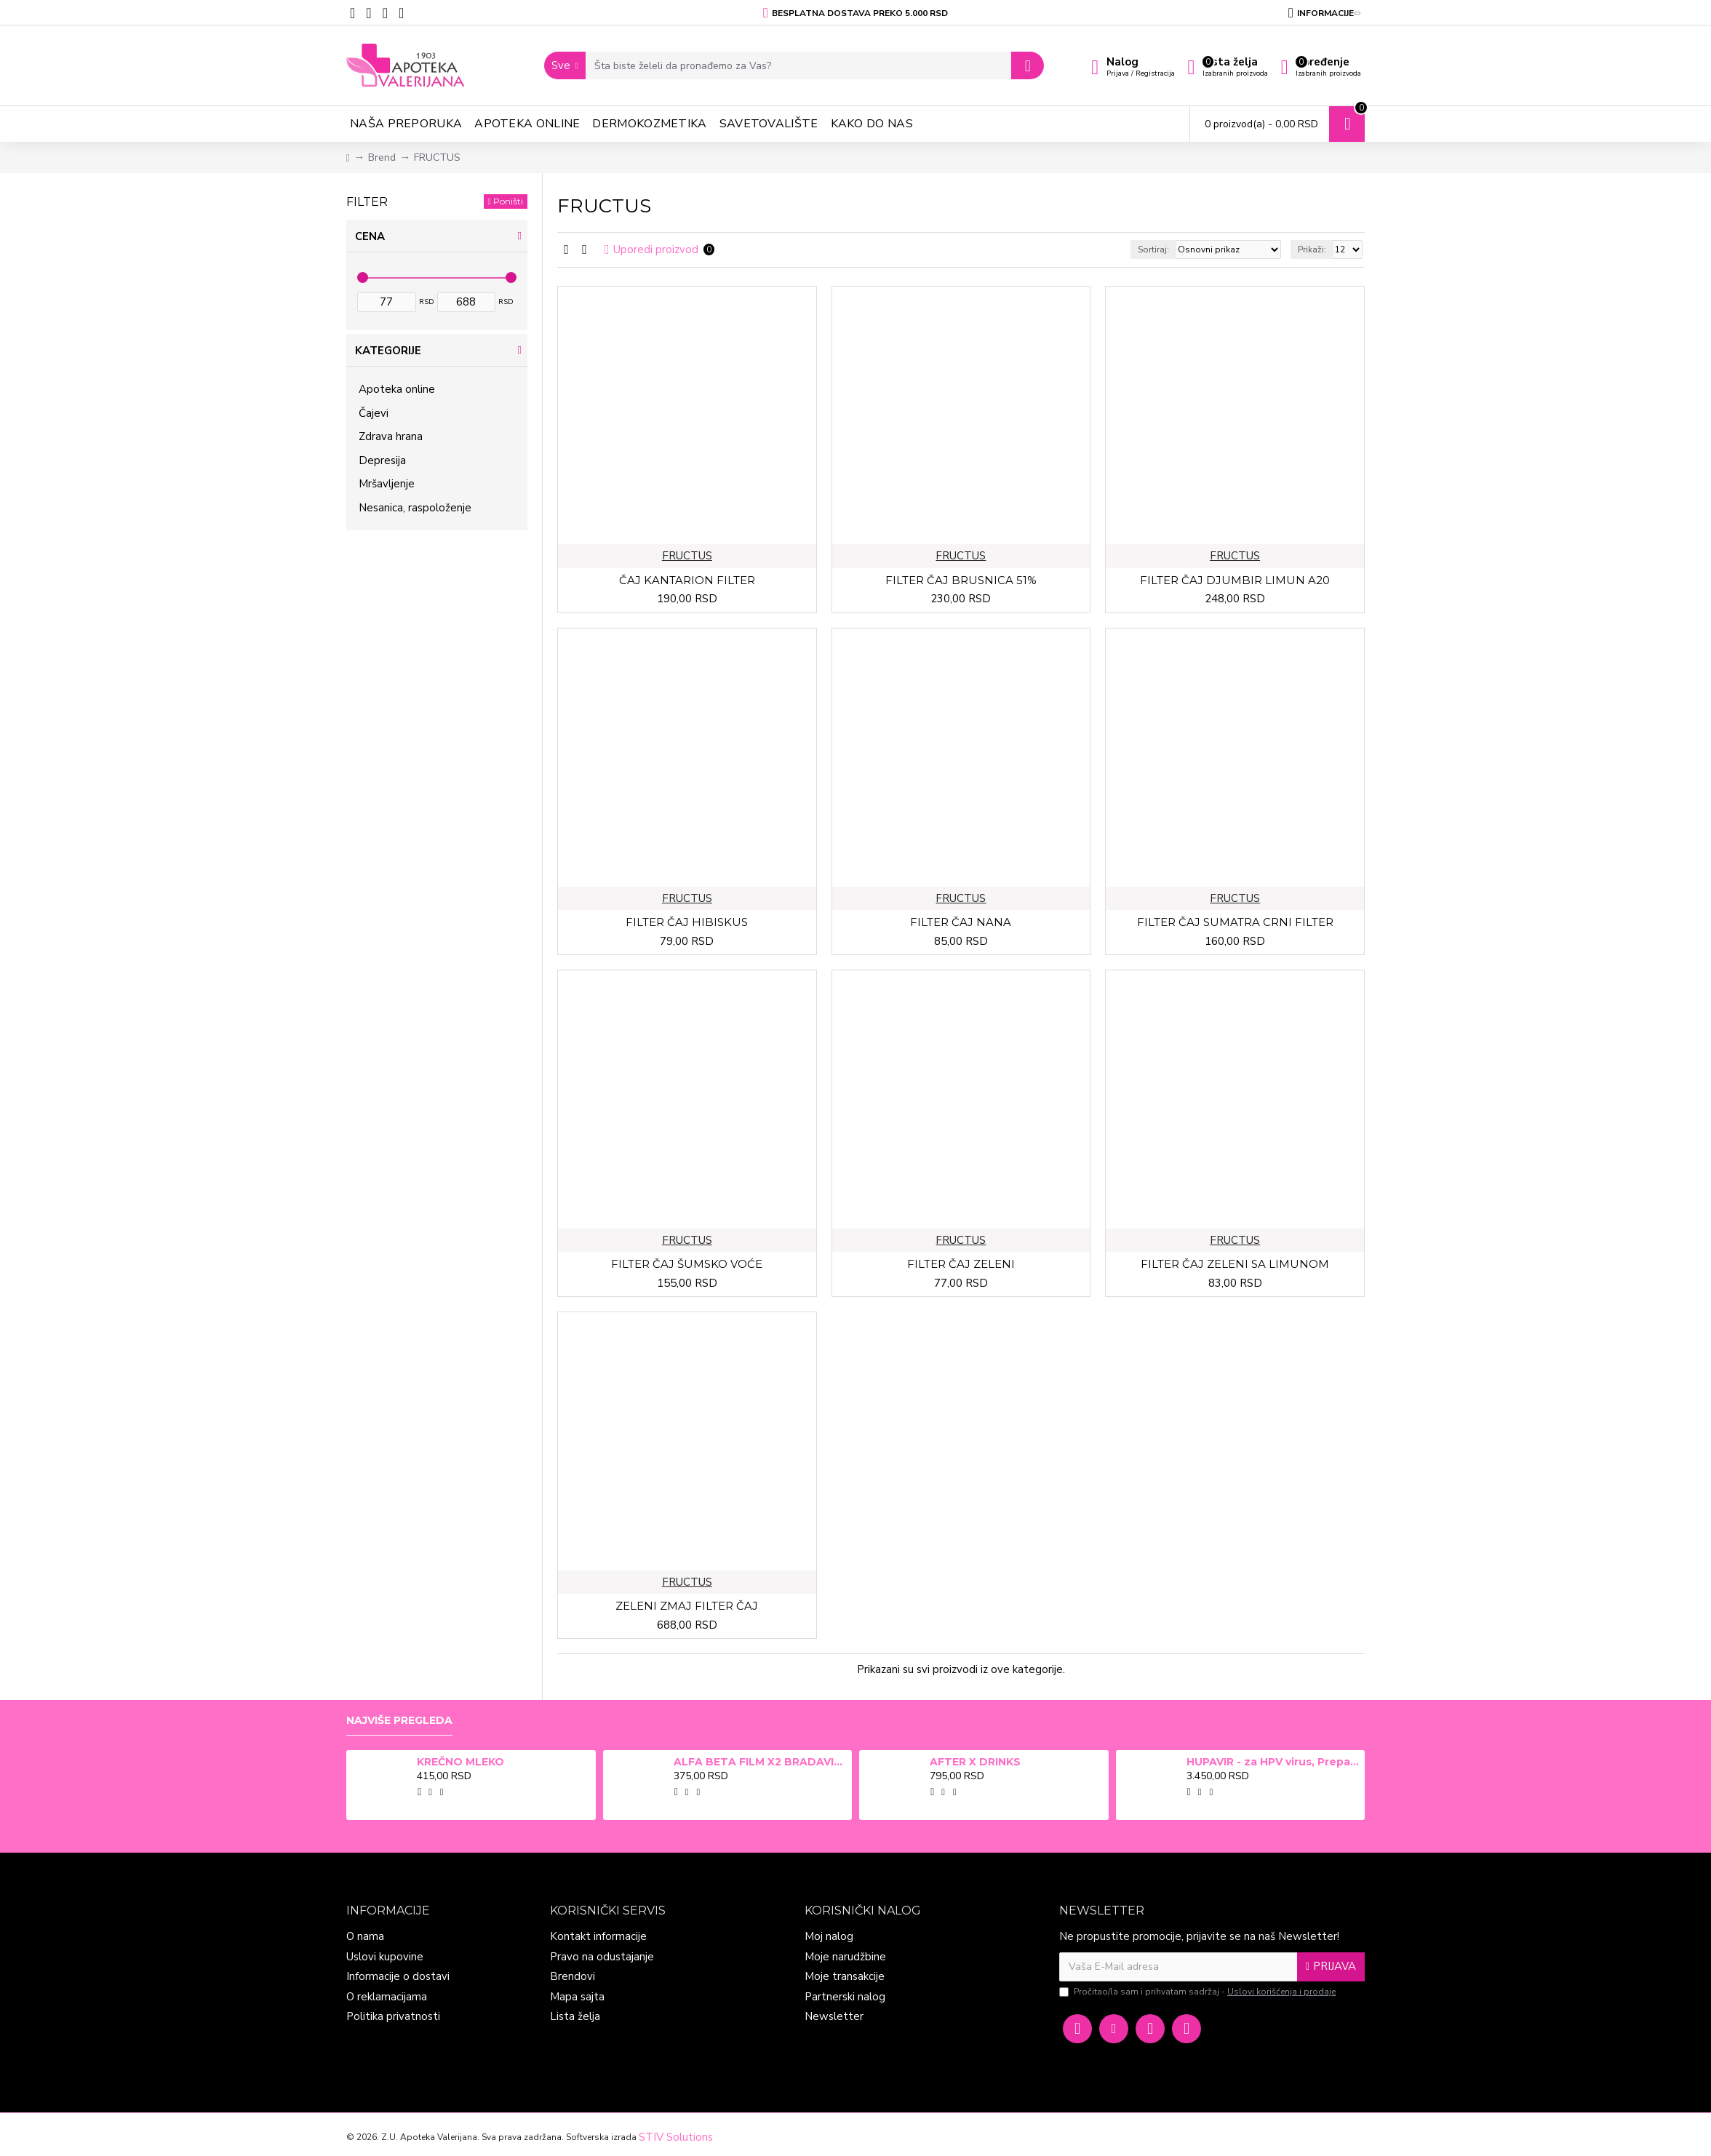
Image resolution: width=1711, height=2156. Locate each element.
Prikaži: (1312, 249)
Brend (382, 157)
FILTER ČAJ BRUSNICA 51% (961, 580)
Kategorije (388, 350)
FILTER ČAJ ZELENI (961, 1264)
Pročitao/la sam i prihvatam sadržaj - (1198, 1991)
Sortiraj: (1153, 249)
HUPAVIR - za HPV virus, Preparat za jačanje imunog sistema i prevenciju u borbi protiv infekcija (1273, 1761)
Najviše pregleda (399, 1720)
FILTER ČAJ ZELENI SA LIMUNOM (1235, 1264)
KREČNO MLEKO (460, 1761)
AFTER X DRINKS (975, 1761)
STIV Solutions (676, 2137)
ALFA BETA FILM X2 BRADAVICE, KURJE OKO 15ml (760, 1761)
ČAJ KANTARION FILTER (687, 580)
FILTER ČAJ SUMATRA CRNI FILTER (1235, 922)
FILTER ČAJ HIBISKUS (687, 922)
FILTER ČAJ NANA (960, 922)
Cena (370, 236)
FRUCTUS (687, 555)
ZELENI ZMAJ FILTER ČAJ (686, 1606)
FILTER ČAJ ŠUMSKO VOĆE (686, 1264)
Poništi (508, 201)
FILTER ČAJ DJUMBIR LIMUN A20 (1235, 580)
